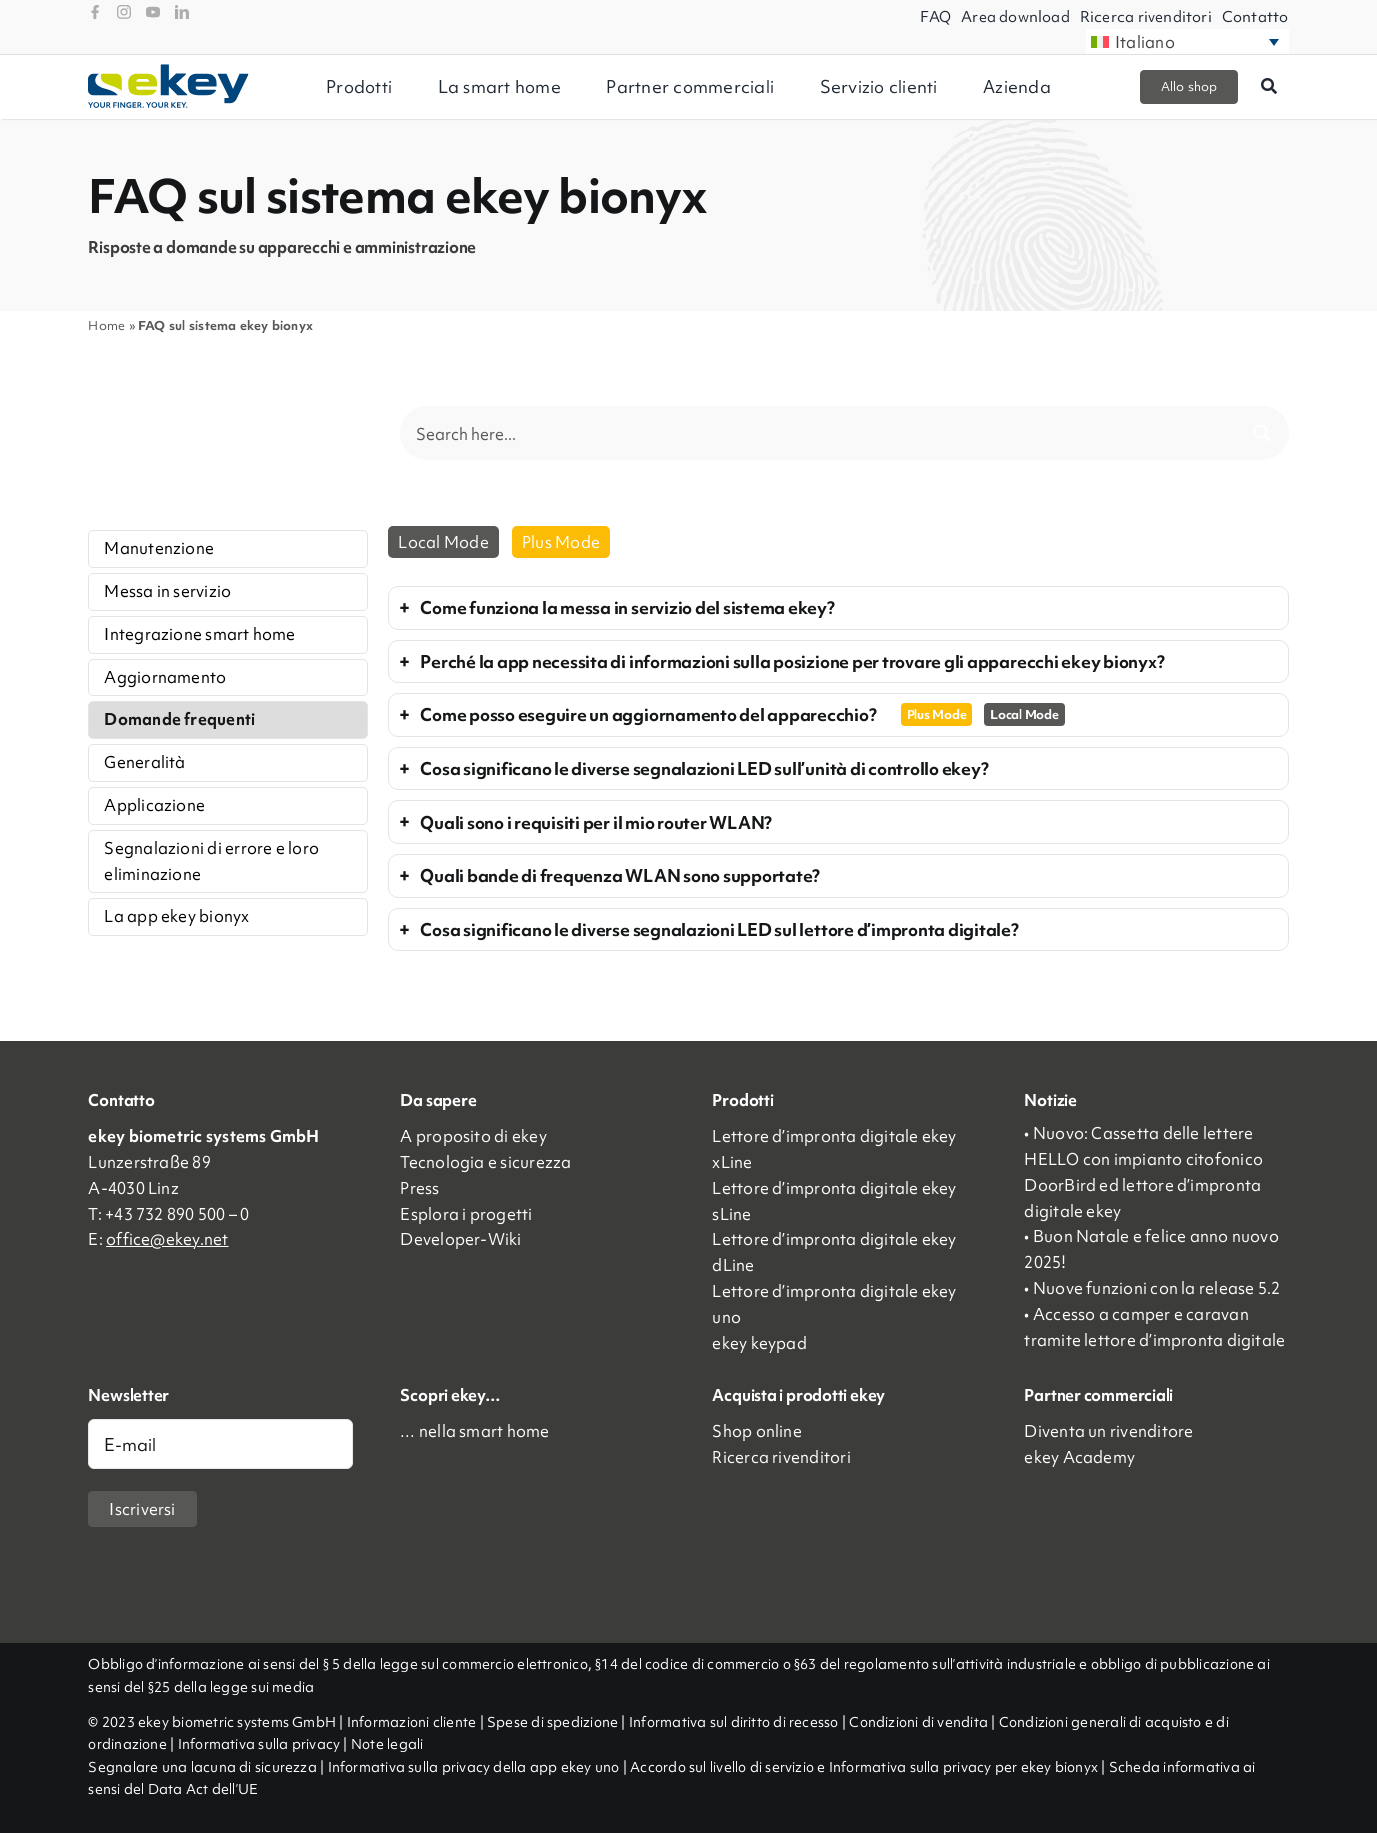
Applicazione (154, 805)
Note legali (387, 1744)
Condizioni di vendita (920, 1722)
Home (106, 325)
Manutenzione (159, 548)
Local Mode (443, 542)
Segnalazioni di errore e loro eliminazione (211, 861)
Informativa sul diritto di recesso (735, 1722)
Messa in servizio (167, 591)
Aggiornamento (165, 677)
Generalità (144, 762)
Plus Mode (561, 542)
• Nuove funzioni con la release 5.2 (1152, 1288)
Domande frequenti (179, 719)
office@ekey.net (167, 1239)
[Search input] (823, 433)
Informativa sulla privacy (259, 1744)
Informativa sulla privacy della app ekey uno (474, 1767)
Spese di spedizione (552, 1722)
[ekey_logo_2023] (168, 71)
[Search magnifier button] (1262, 433)
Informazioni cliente (412, 1722)
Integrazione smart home (199, 634)
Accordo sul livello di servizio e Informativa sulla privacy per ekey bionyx (864, 1767)
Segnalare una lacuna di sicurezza (204, 1767)
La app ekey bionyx (176, 916)
